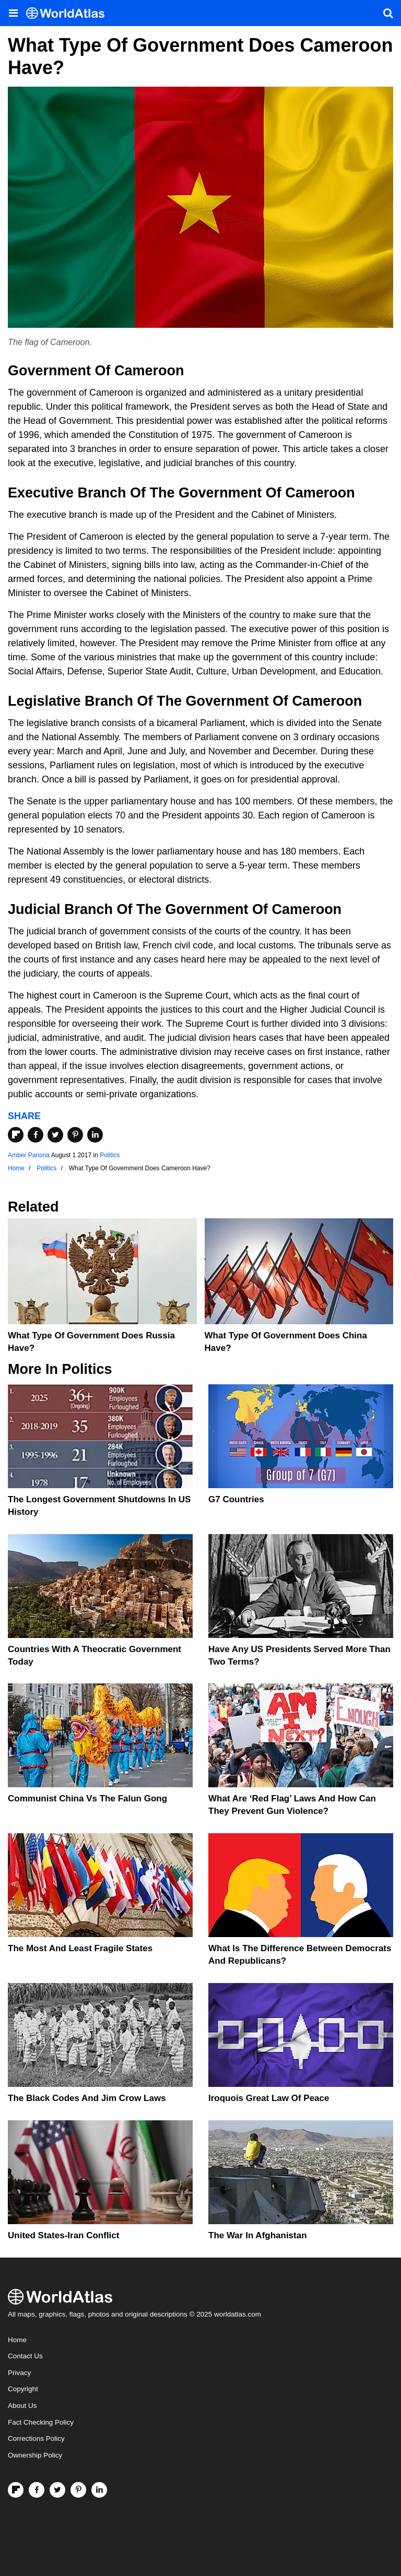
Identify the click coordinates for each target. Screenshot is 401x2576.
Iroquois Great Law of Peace (268, 2098)
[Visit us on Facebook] (36, 2490)
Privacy (19, 2373)
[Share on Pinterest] (75, 1135)
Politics (110, 1155)
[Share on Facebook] (35, 1135)
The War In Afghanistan (257, 2235)
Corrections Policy (36, 2438)
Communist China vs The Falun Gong (87, 1798)
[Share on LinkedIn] (95, 1135)
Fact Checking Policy (41, 2422)
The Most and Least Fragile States (80, 1948)
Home (17, 2340)
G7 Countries (236, 1499)
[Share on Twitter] (55, 1135)
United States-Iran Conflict (63, 2235)
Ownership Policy (35, 2455)
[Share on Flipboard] (15, 1135)
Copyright (23, 2389)
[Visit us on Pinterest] (78, 2490)
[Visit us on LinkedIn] (99, 2490)
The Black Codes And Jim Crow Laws (87, 2098)
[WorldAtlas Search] (388, 13)
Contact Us (25, 2356)
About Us (22, 2405)
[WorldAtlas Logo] (69, 13)
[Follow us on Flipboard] (15, 2490)
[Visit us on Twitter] (57, 2490)
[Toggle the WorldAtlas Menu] (13, 13)
